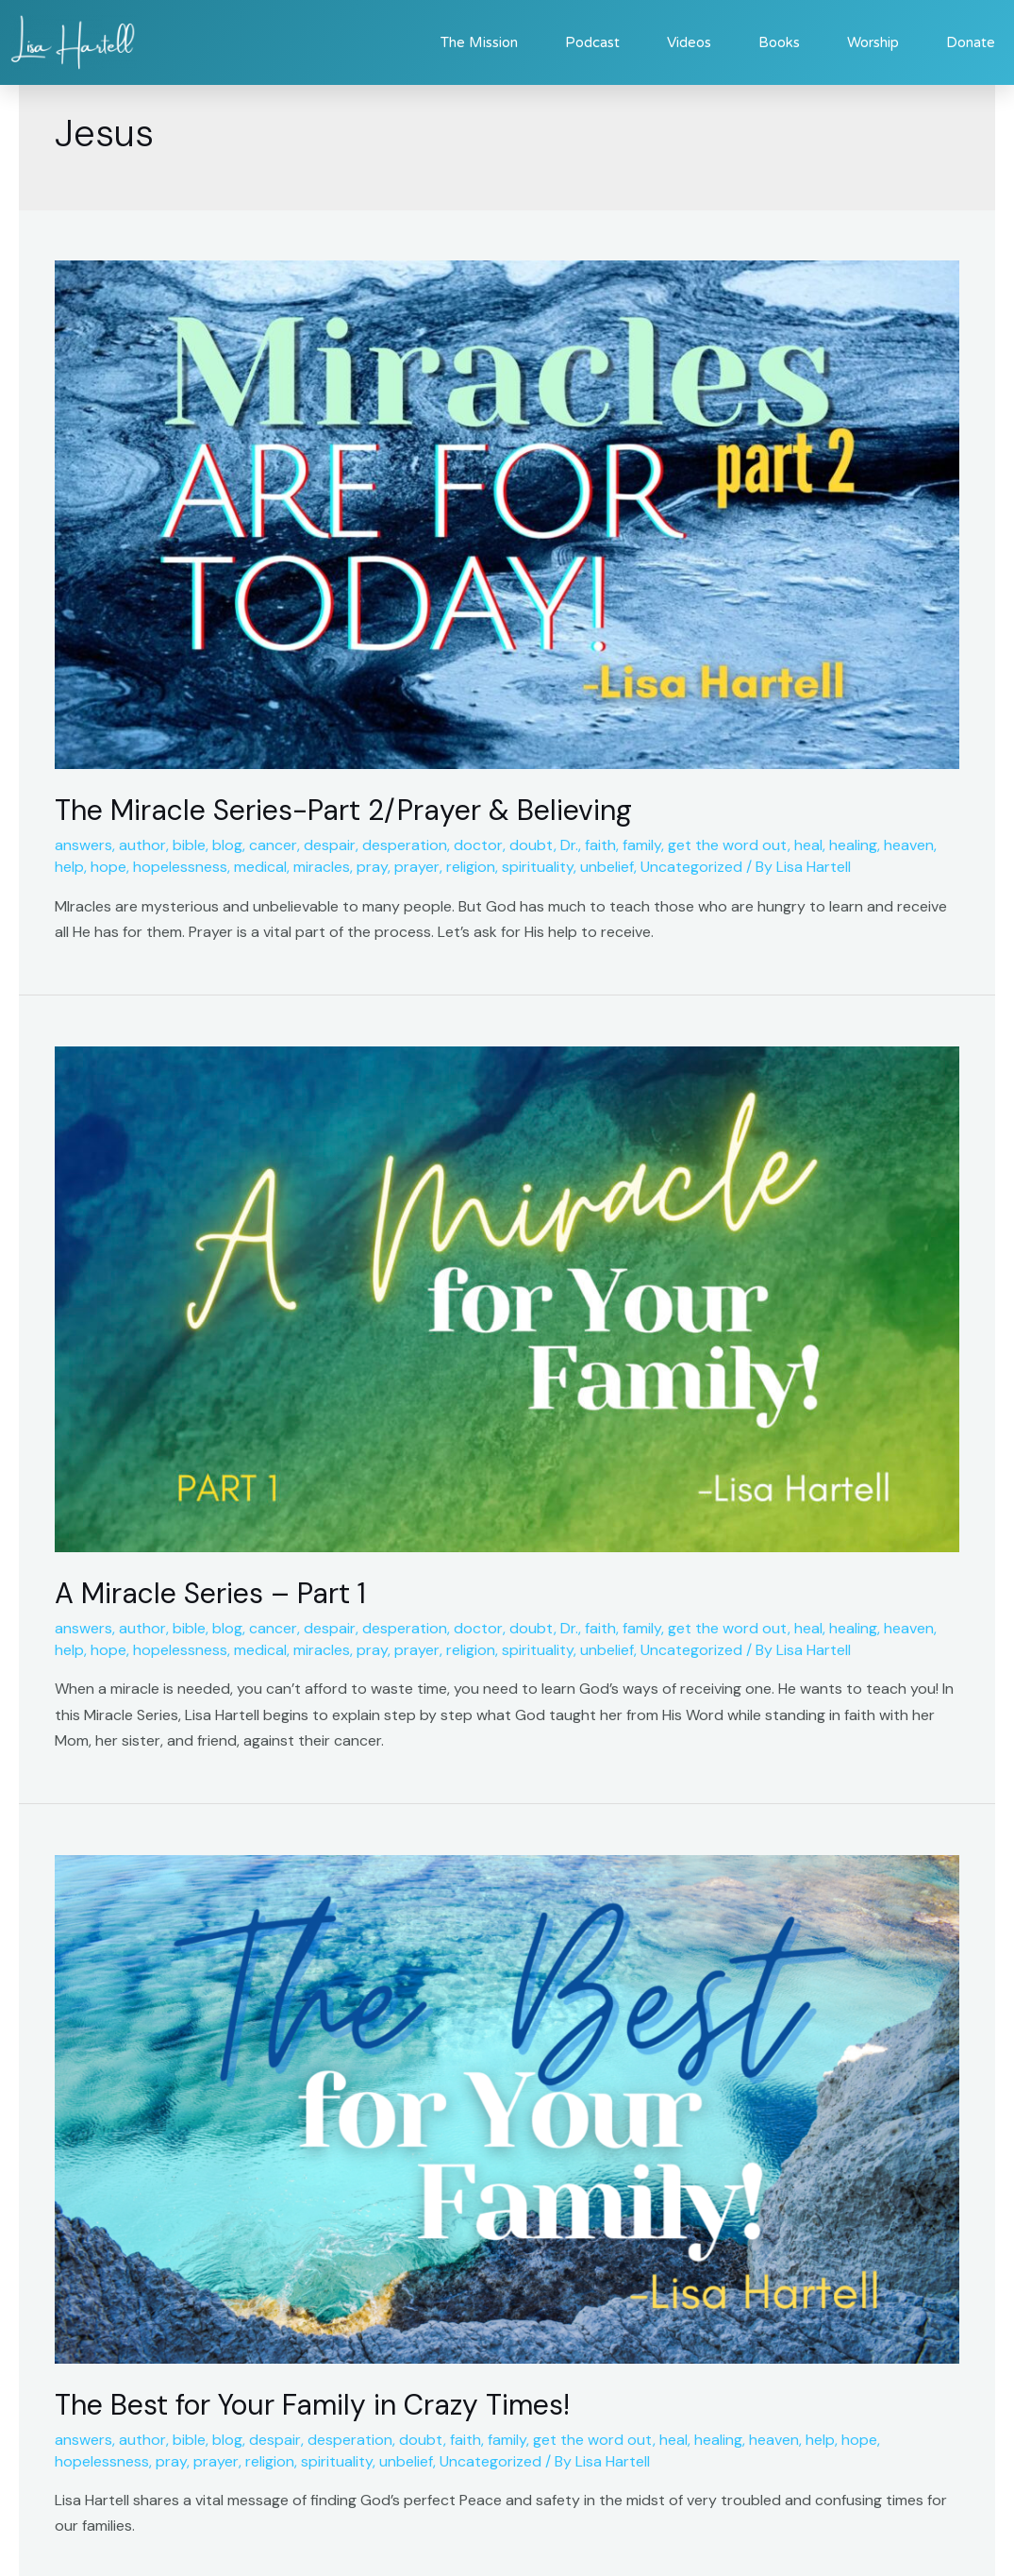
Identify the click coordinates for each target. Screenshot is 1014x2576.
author (142, 845)
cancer (273, 845)
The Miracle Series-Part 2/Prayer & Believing (343, 810)
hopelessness (180, 867)
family (642, 845)
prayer (417, 867)
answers (83, 845)
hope (108, 867)
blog (227, 845)
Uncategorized (691, 867)
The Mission (479, 42)
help (69, 867)
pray (372, 867)
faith (600, 845)
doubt (531, 845)
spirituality (537, 867)
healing (853, 845)
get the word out (728, 845)
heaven (909, 845)
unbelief (607, 867)
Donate (970, 42)
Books (779, 42)
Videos (689, 42)
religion (470, 867)
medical (260, 867)
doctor (478, 845)
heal (808, 845)
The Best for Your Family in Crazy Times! (312, 2404)
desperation (404, 845)
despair (330, 845)
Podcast (592, 42)
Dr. (569, 845)
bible (189, 845)
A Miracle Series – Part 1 (210, 1593)
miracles (321, 867)
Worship (873, 42)
